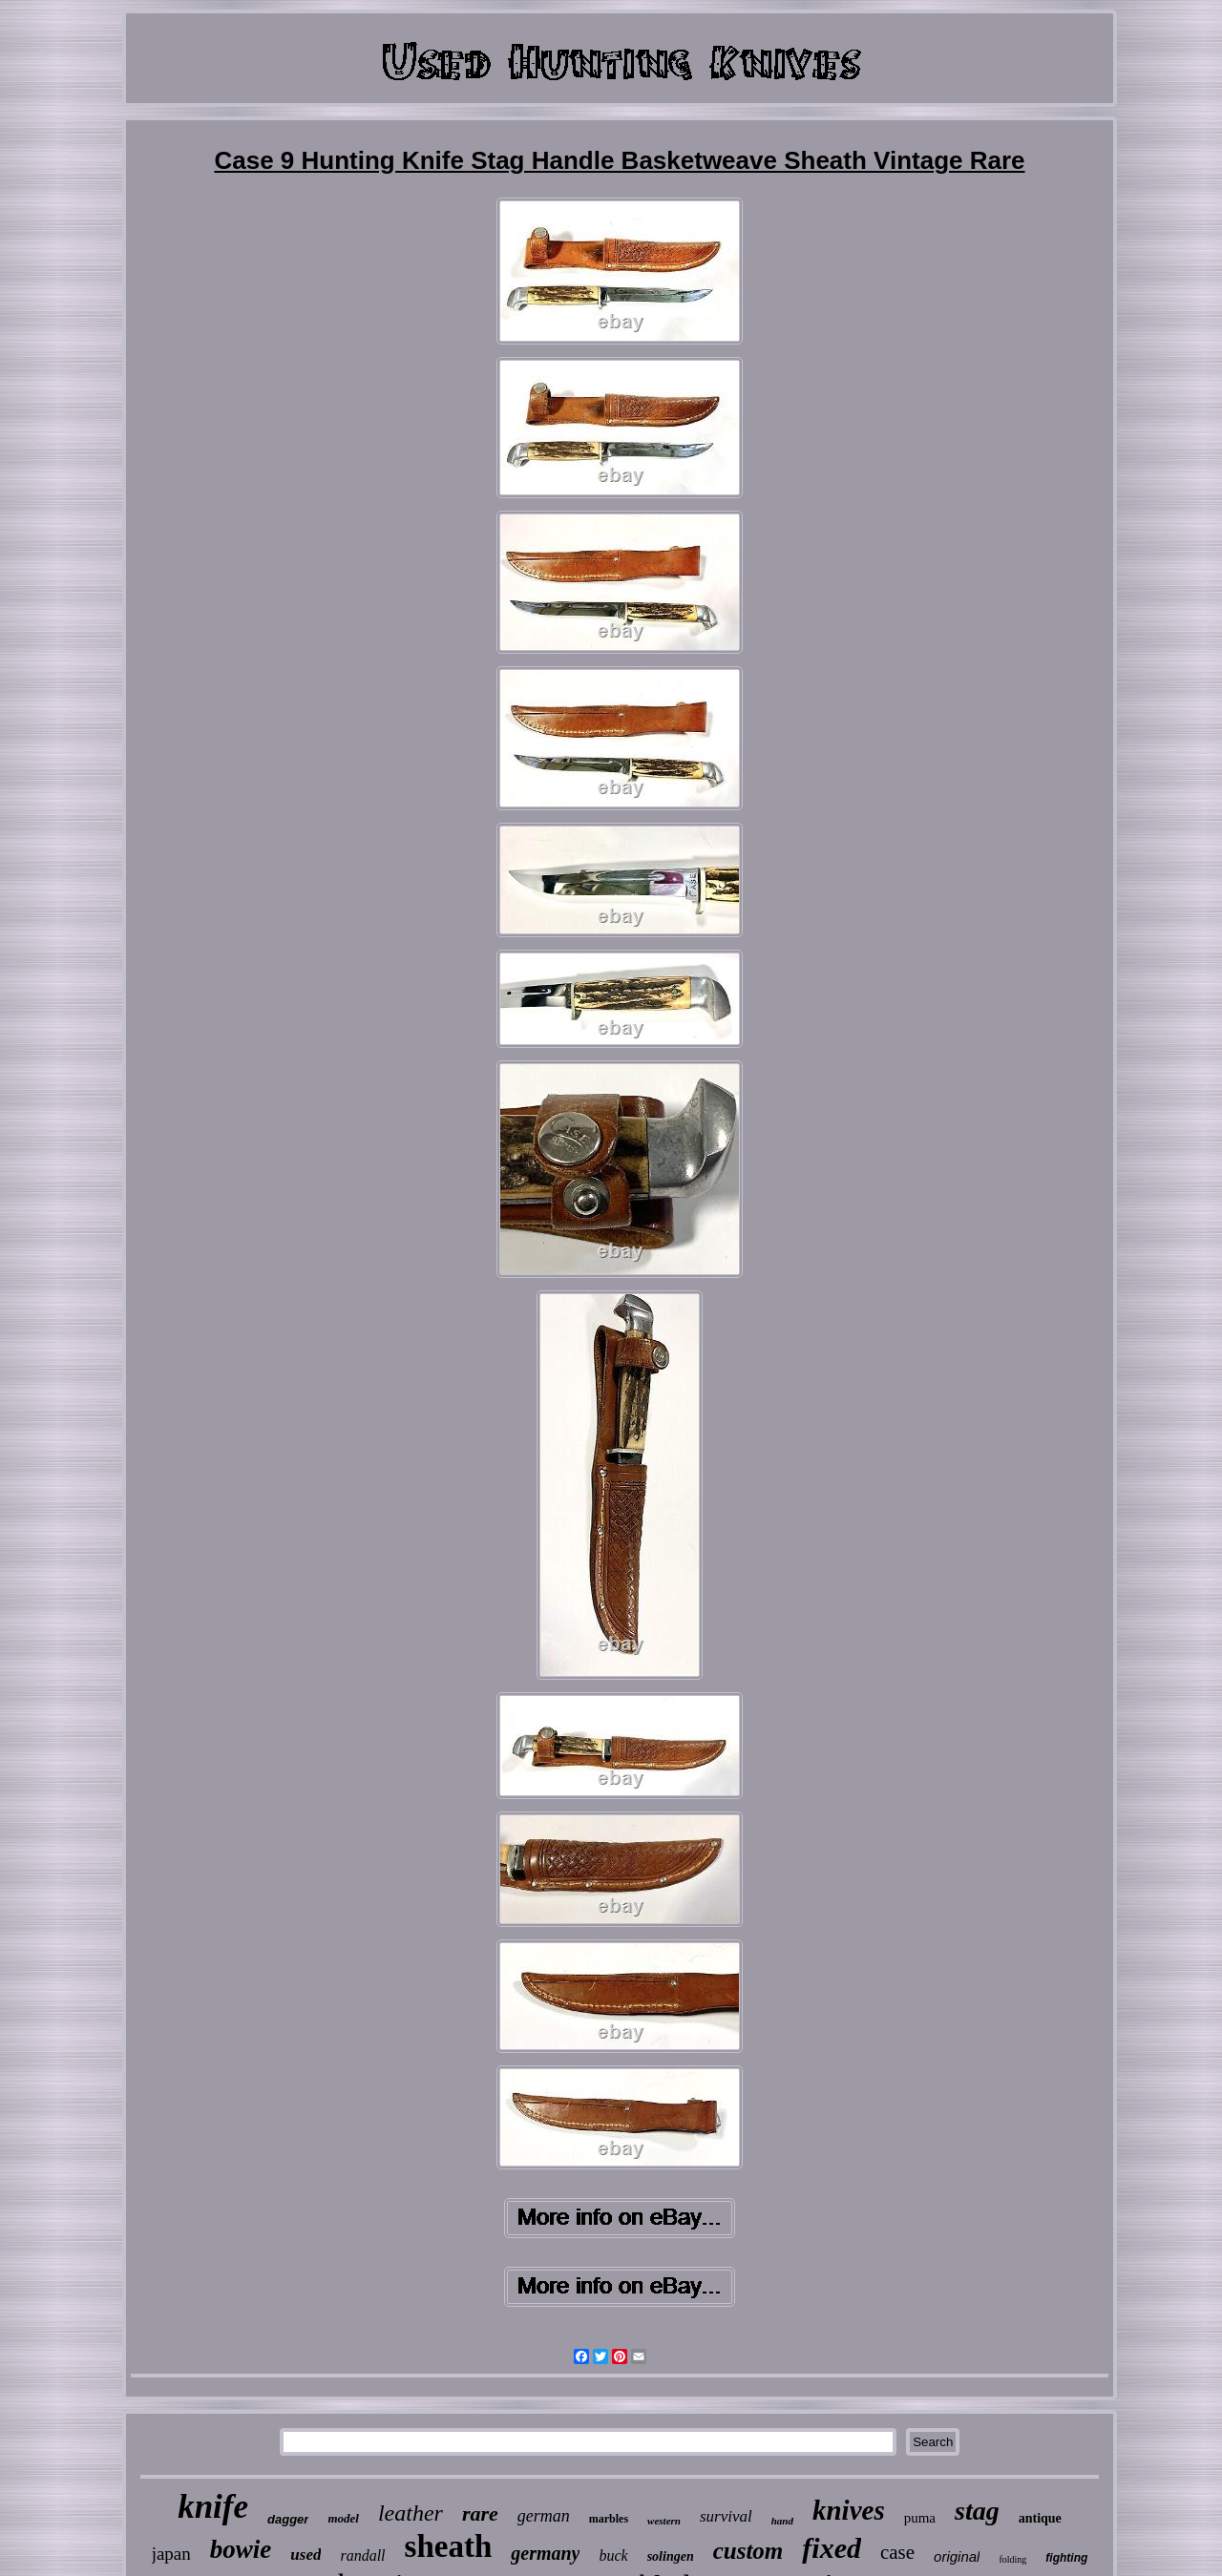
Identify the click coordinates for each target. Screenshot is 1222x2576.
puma (920, 2517)
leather (410, 2513)
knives (848, 2510)
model (343, 2518)
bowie (241, 2549)
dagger (287, 2519)
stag (977, 2510)
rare (480, 2513)
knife (213, 2506)
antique (1040, 2518)
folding (1012, 2559)
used (305, 2554)
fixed (831, 2548)
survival (726, 2516)
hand (782, 2520)
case (897, 2552)
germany (545, 2553)
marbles (608, 2518)
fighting (1066, 2558)
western (664, 2520)
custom (748, 2551)
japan (171, 2554)
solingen (670, 2556)
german (543, 2515)
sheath (449, 2546)
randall (362, 2555)
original (957, 2556)
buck (613, 2555)
